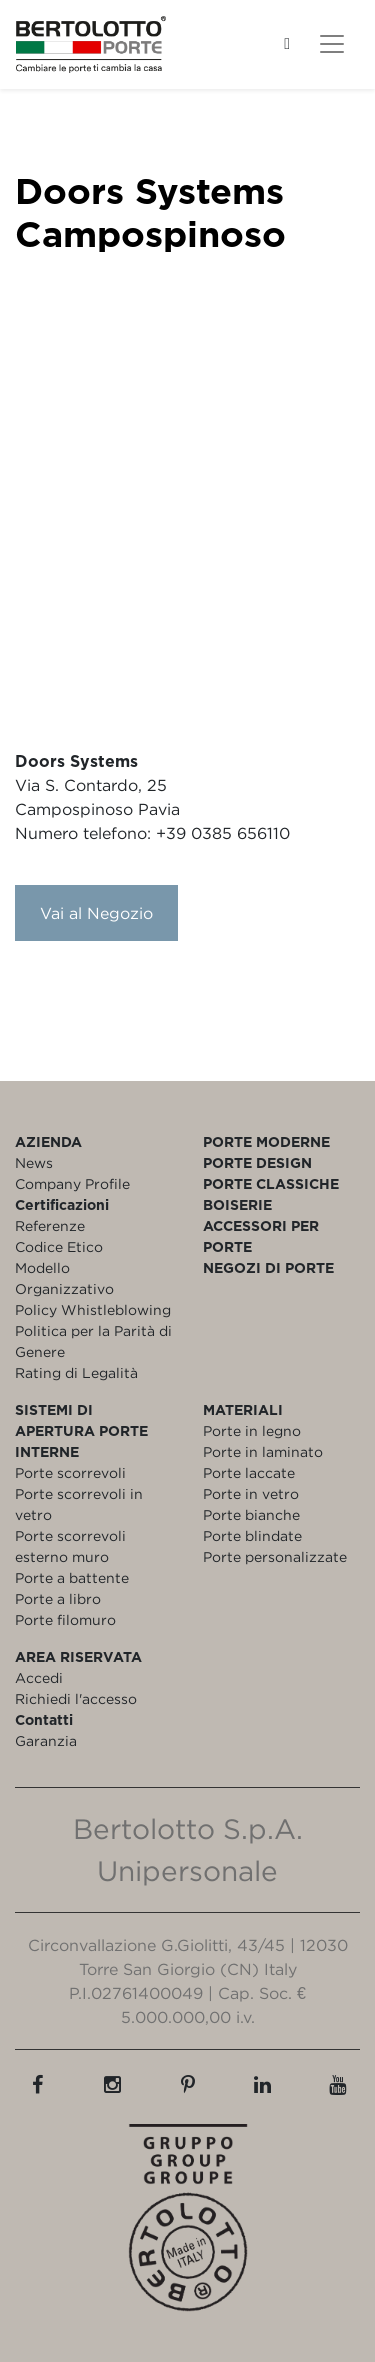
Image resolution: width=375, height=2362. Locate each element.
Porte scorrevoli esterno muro (70, 1546)
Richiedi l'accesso (76, 1698)
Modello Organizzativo (64, 1278)
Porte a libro (58, 1598)
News (34, 1162)
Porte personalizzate (275, 1556)
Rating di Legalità (76, 1372)
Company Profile (72, 1183)
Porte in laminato (263, 1451)
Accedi (39, 1677)
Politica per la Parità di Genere (93, 1341)
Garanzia (46, 1740)
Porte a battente (72, 1577)
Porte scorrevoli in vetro (79, 1504)
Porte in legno (252, 1430)
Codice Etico (59, 1246)
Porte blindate (252, 1535)
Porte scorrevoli (70, 1472)
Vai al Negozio (96, 913)
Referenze (50, 1225)
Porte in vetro (251, 1493)
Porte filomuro (65, 1619)
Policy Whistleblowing (93, 1309)
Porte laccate (249, 1472)
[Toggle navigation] (332, 44)
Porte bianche (251, 1514)
